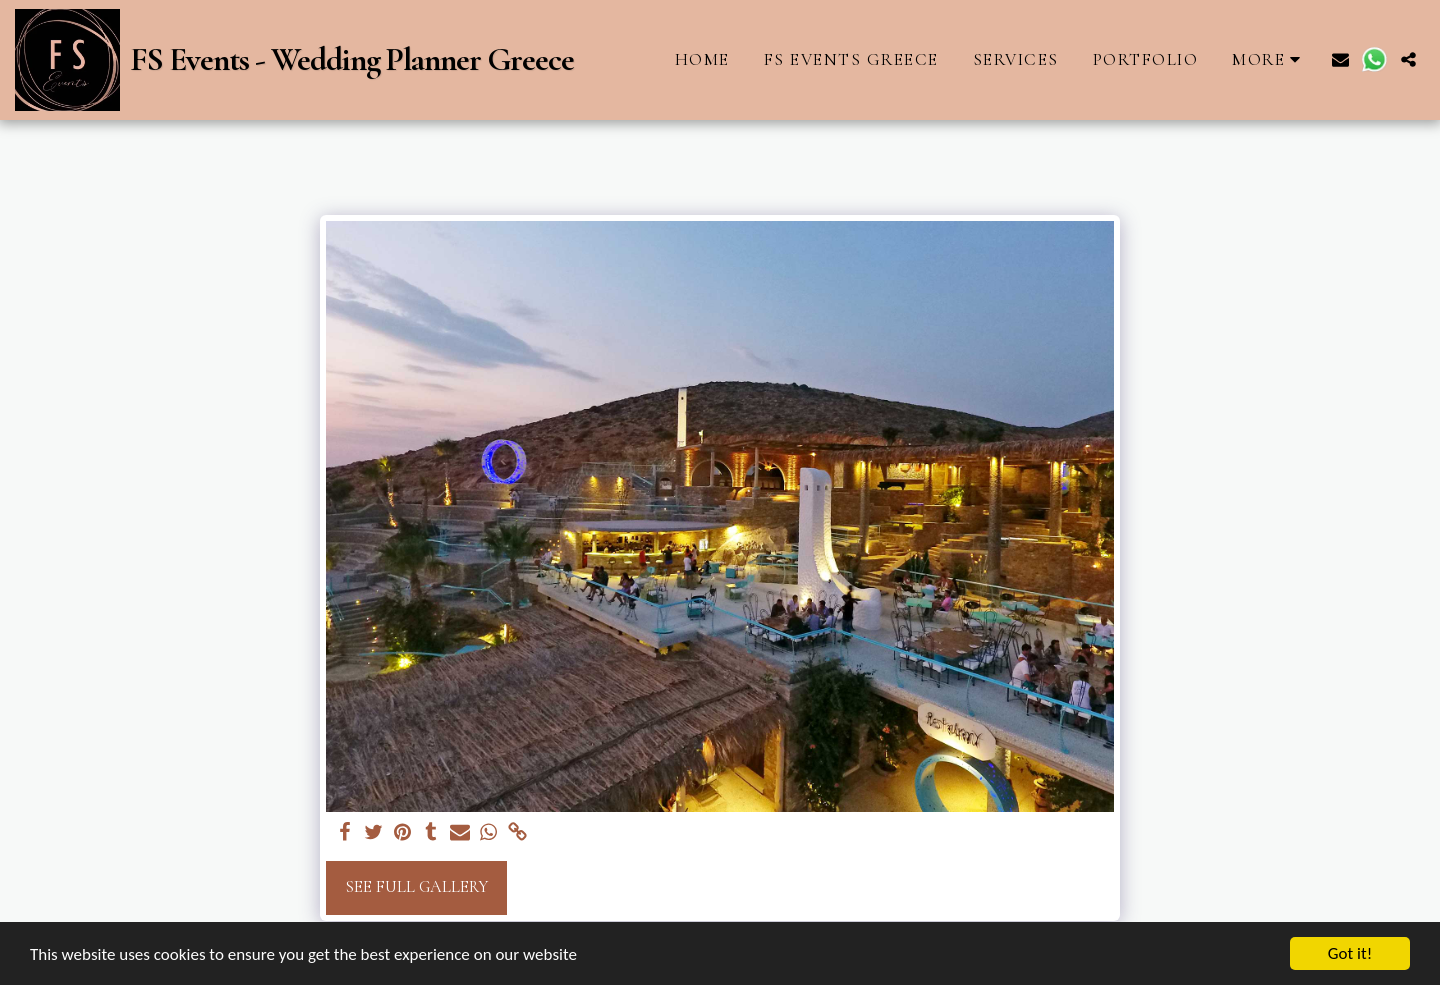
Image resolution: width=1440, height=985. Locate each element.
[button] (1340, 59)
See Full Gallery (416, 887)
